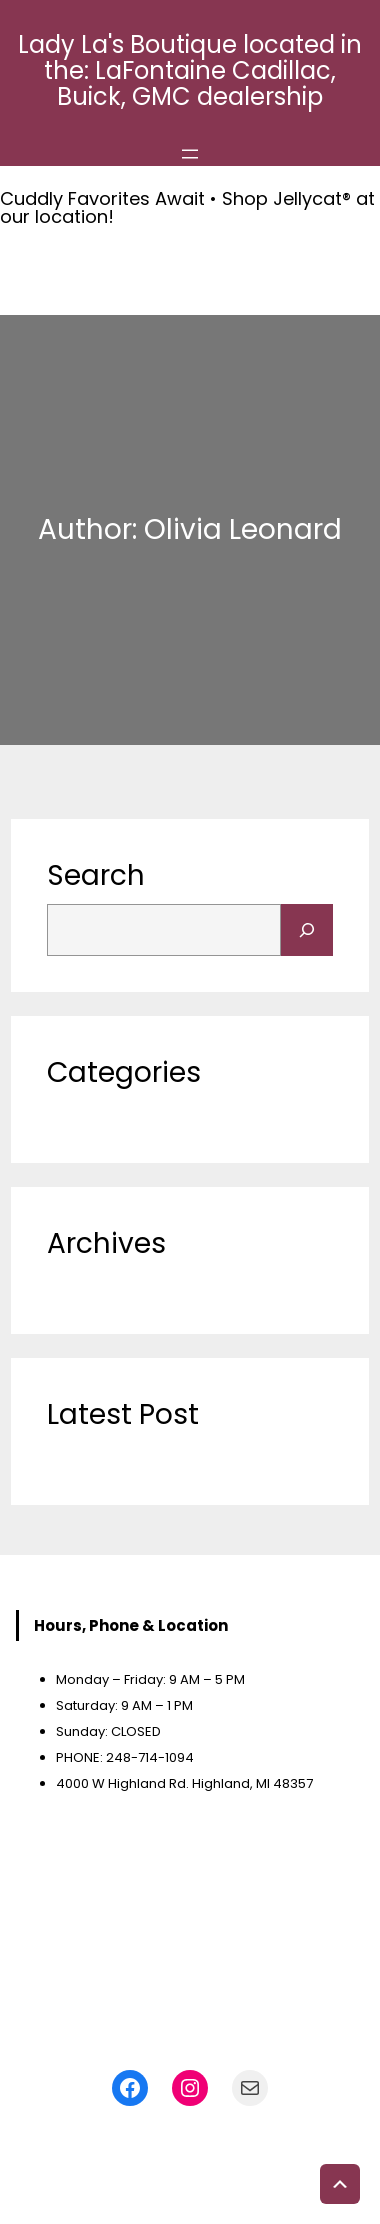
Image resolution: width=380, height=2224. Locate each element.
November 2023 (105, 1284)
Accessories (92, 1455)
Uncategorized (102, 1113)
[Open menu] (190, 154)
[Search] (307, 930)
